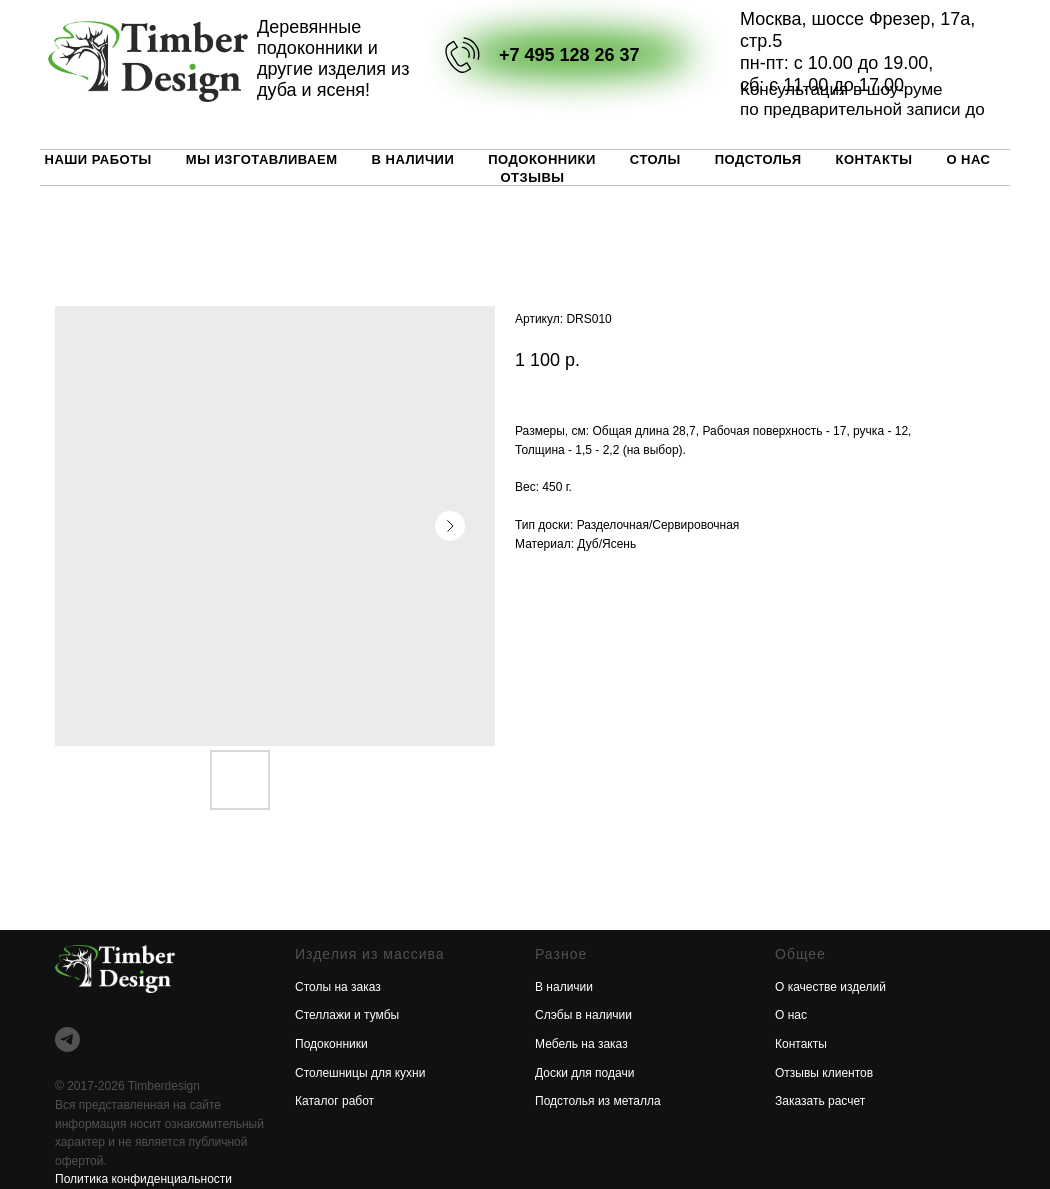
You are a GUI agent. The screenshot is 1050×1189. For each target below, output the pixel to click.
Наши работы (98, 159)
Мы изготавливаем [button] (262, 159)
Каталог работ (334, 1101)
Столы (655, 159)
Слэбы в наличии (583, 1015)
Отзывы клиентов (824, 1073)
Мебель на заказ (581, 1044)
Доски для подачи (584, 1073)
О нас (791, 1015)
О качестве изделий (830, 987)
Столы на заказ (338, 987)
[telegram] (67, 1039)
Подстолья (758, 159)
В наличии (413, 159)
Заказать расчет (820, 1101)
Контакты (874, 159)
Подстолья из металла (598, 1101)
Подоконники (542, 159)
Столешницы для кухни (360, 1073)
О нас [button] (968, 159)
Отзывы (532, 177)
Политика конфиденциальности (143, 1179)
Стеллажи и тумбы (347, 1015)
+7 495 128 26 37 (569, 55)
